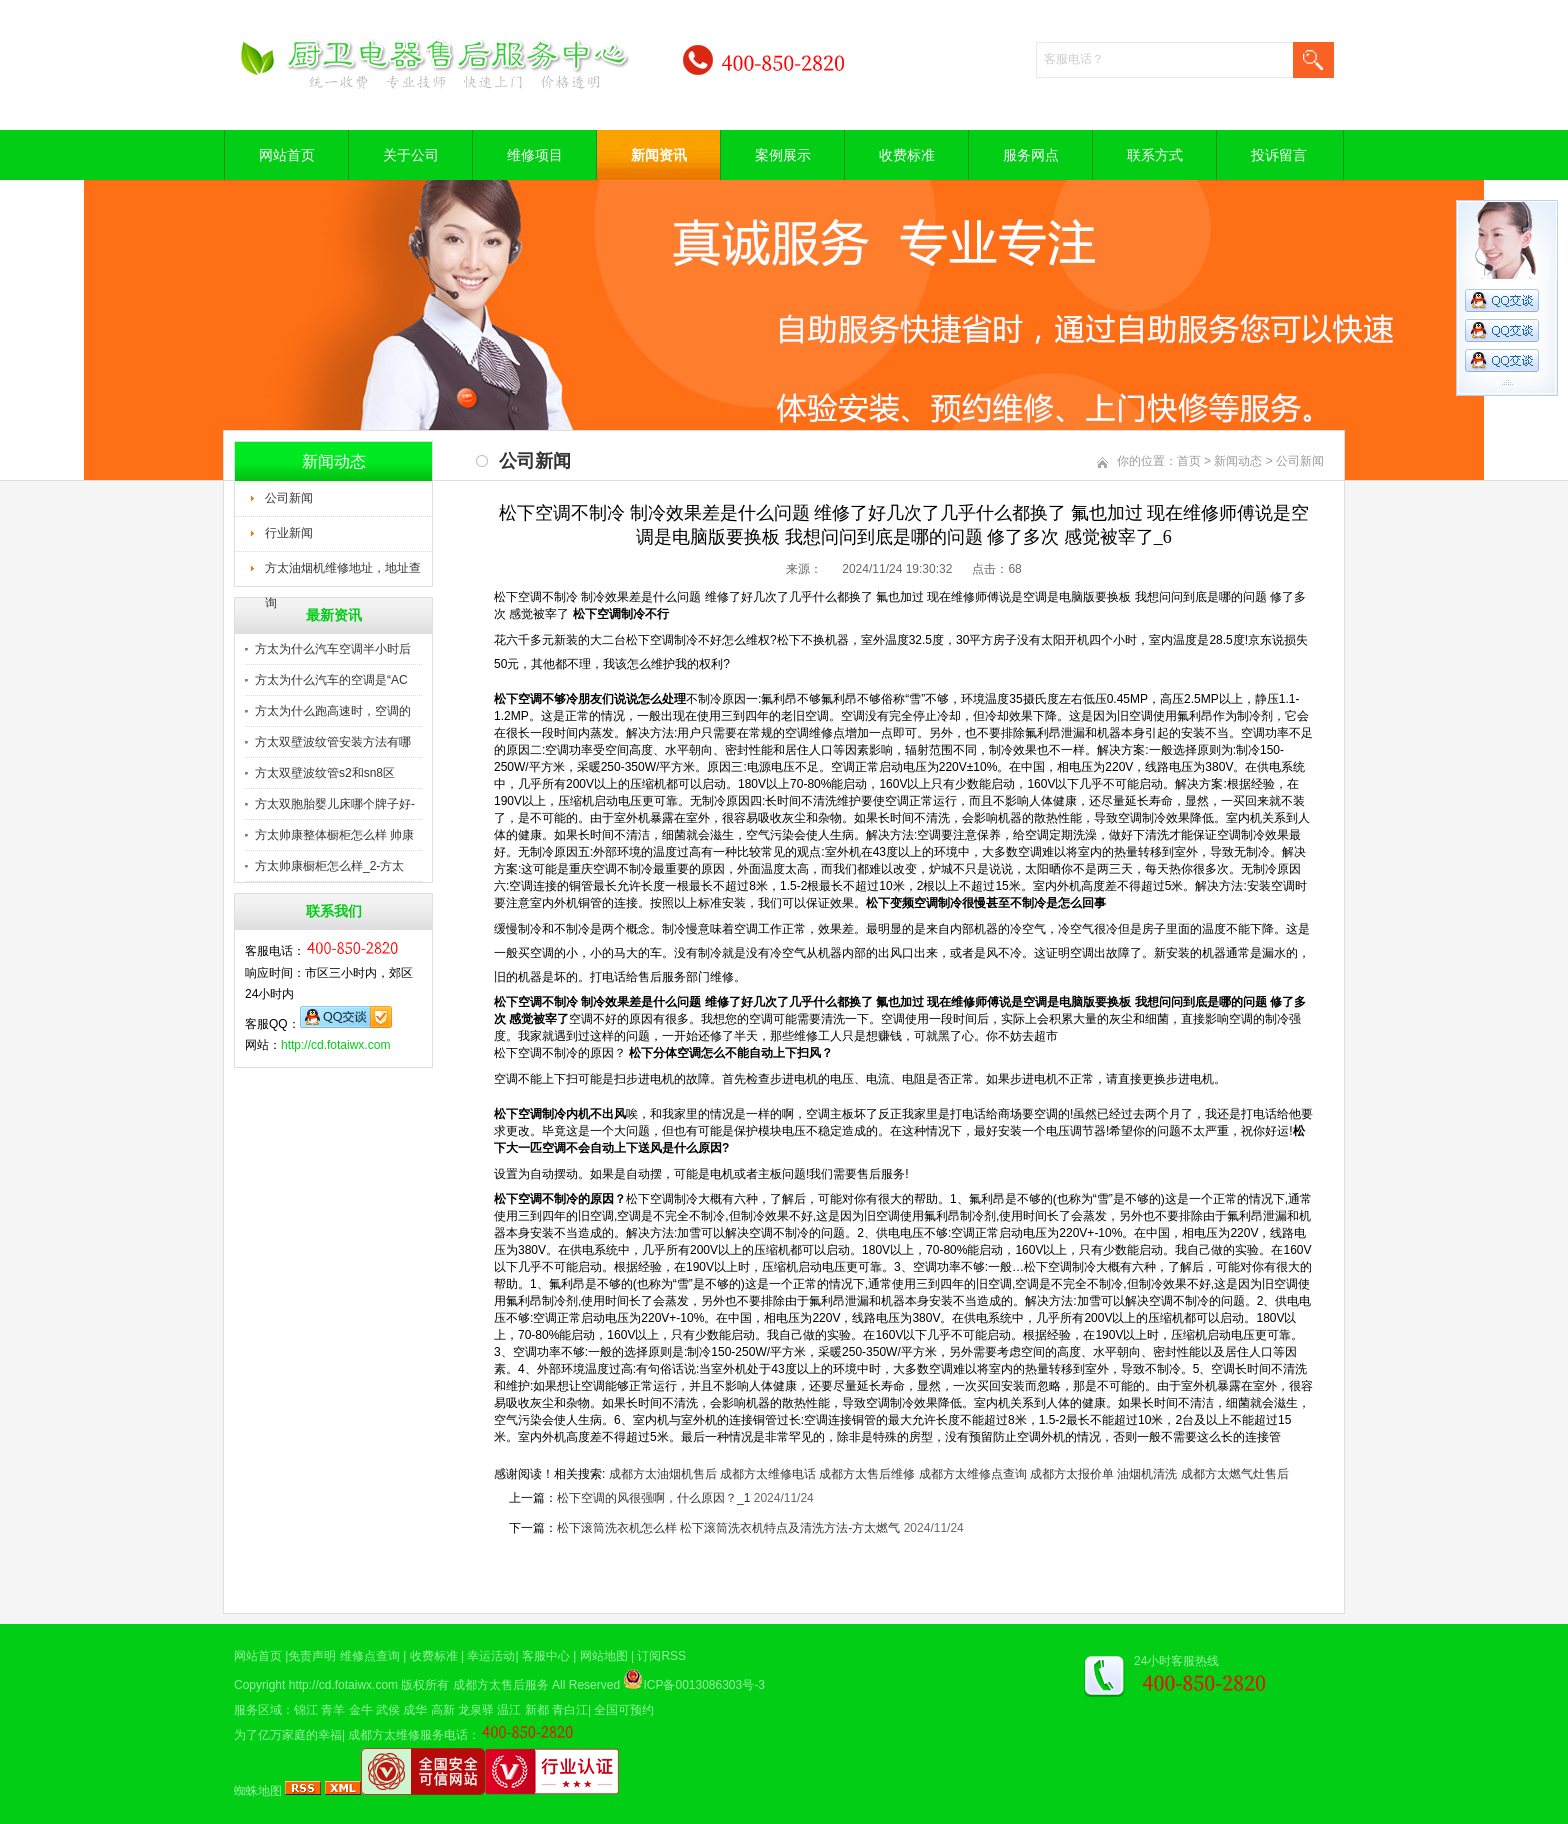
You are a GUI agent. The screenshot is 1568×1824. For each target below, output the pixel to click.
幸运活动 (491, 1656)
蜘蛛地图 (258, 1791)
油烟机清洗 (1147, 1474)
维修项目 (535, 155)
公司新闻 (289, 498)
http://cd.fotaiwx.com (335, 1045)
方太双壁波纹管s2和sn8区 (325, 773)
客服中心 (546, 1656)
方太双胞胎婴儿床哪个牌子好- (335, 804)
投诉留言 (1279, 155)
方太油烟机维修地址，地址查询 (343, 574)
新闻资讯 (659, 155)
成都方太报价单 (1072, 1474)
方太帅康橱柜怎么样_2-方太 (329, 866)
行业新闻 (289, 533)
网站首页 (287, 155)
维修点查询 (370, 1656)
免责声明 (312, 1656)
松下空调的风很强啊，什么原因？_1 (653, 1498)
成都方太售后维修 (867, 1474)
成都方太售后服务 (501, 1685)
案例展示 (783, 155)
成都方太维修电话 (768, 1474)
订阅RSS (661, 1656)
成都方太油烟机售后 (663, 1474)
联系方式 (1155, 155)
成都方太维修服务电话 (408, 1735)
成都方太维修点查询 (973, 1474)
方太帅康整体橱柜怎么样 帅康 (334, 835)
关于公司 (411, 155)
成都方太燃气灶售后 (1235, 1474)
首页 (1189, 461)
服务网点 (1031, 155)
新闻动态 (1238, 461)
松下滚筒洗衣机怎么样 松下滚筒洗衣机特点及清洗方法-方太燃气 (728, 1528)
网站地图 (604, 1656)
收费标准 (907, 155)
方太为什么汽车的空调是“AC (331, 680)
